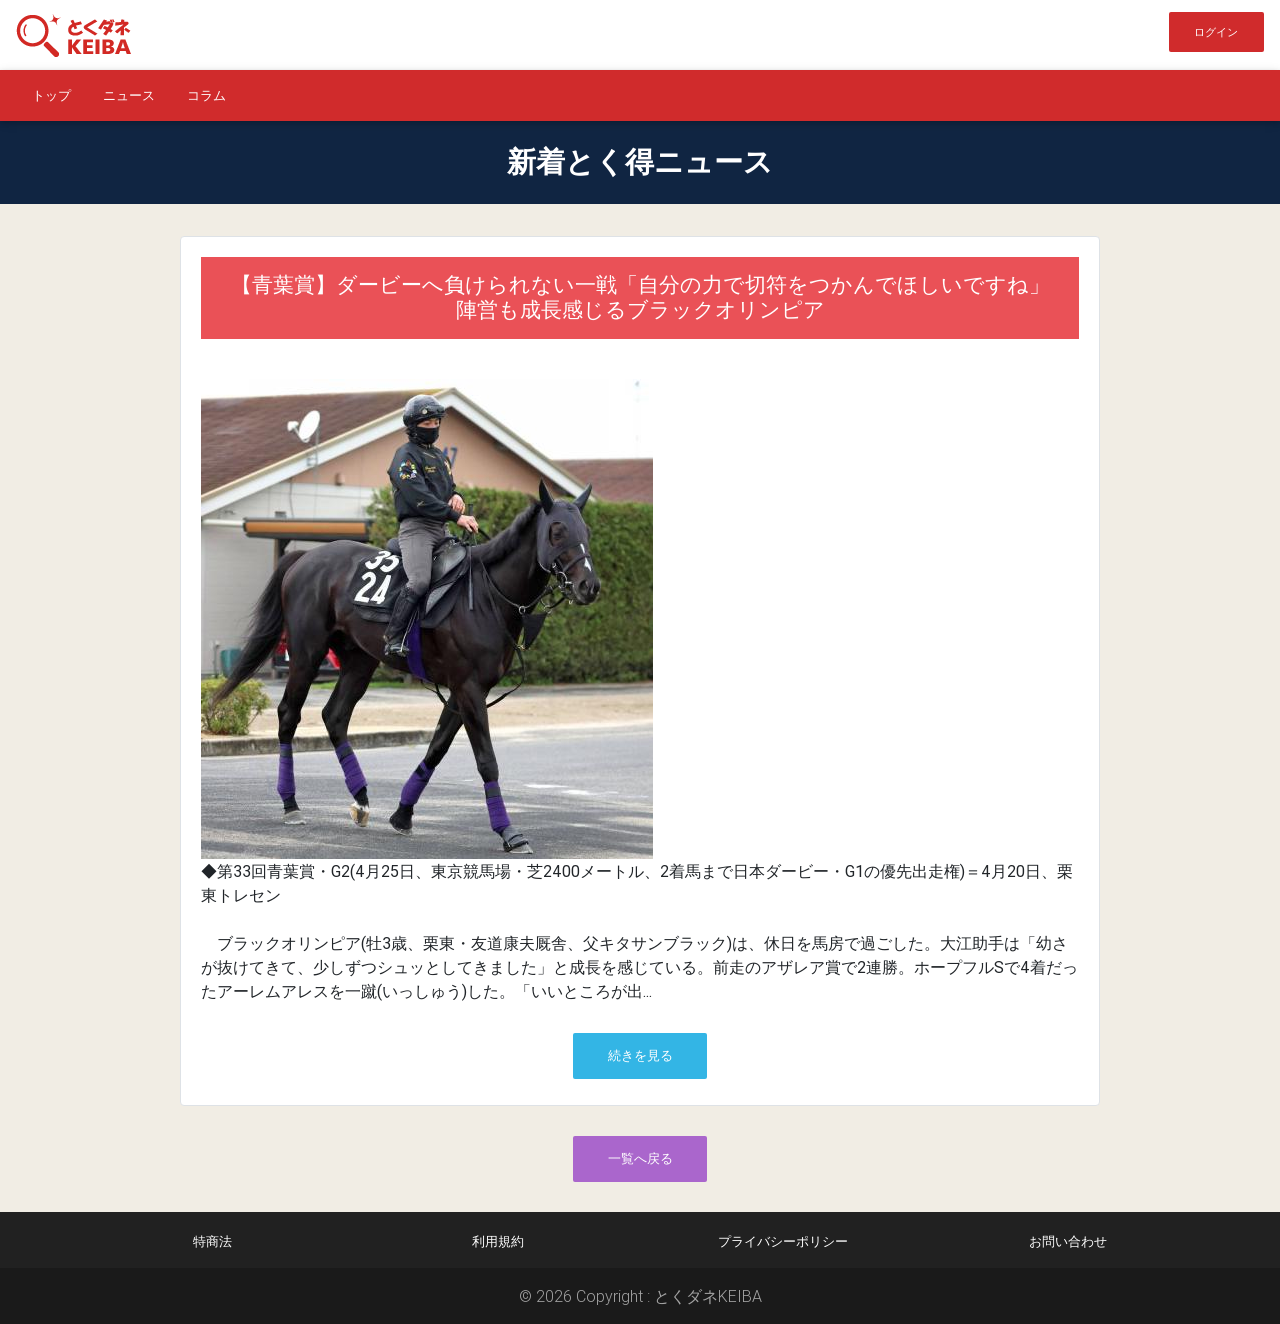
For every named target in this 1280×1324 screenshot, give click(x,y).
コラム (206, 95)
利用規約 (498, 1241)
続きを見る (640, 1055)
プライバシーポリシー (783, 1241)
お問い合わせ (1068, 1241)
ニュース (129, 95)
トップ (51, 95)
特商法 (212, 1241)
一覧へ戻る (640, 1158)
